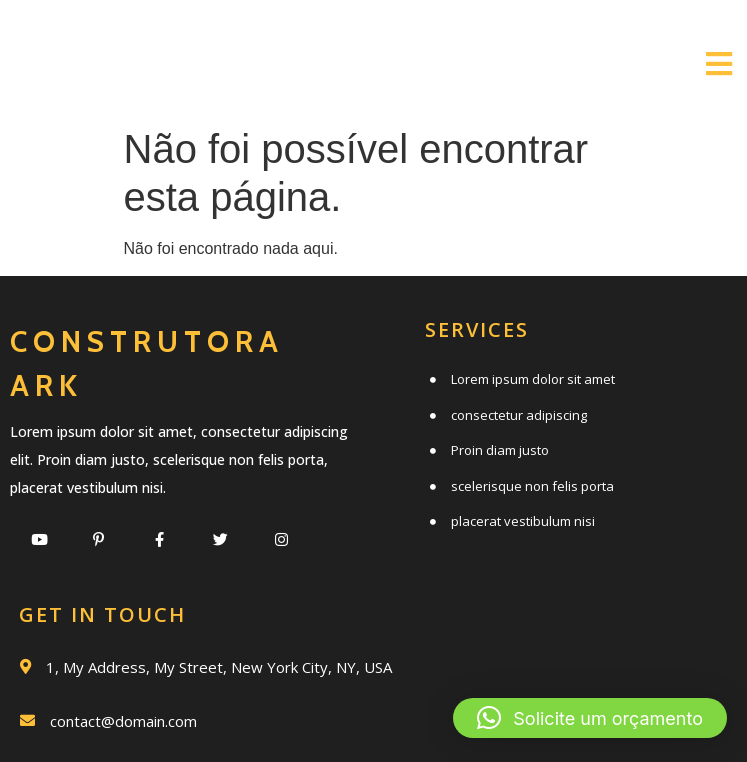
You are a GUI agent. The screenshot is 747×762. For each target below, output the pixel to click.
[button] (590, 718)
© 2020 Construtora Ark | (314, 710)
